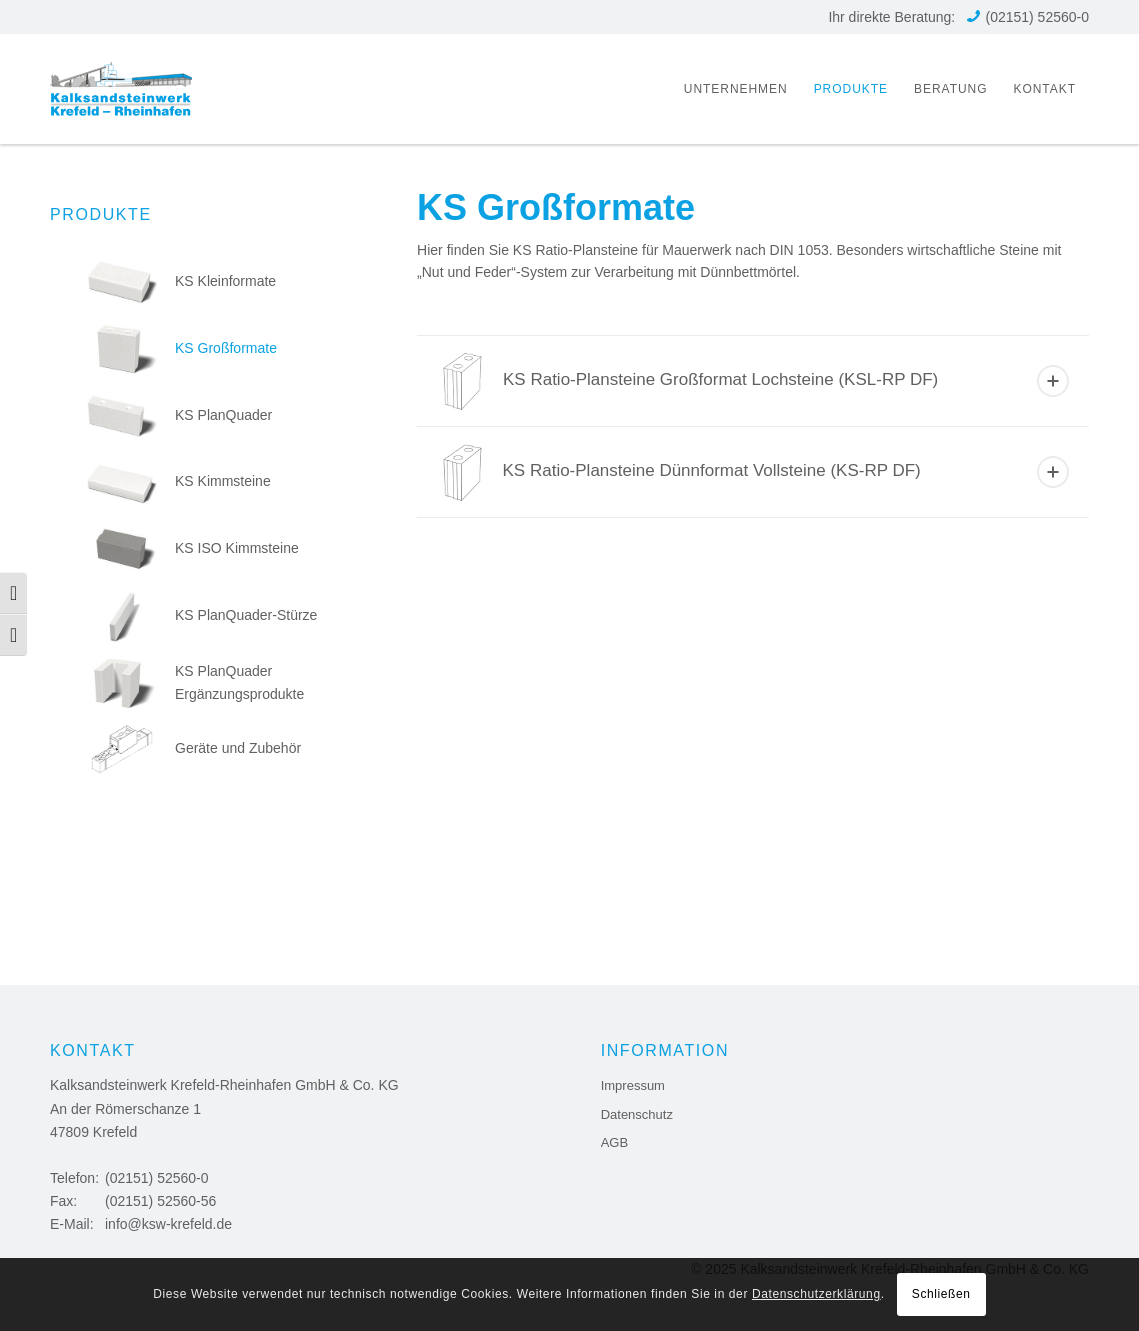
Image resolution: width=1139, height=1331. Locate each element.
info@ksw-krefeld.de (168, 1224)
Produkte (101, 214)
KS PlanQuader (179, 415)
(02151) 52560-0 (1037, 17)
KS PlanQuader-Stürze (202, 615)
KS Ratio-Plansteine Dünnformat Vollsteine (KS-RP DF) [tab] (755, 472)
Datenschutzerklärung (816, 1294)
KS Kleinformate (181, 281)
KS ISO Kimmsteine (193, 548)
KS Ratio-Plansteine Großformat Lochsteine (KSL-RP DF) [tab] (755, 381)
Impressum (633, 1085)
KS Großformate (182, 348)
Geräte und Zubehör (194, 748)
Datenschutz (637, 1114)
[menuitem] (736, 89)
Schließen (941, 1294)
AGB (614, 1142)
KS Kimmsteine (179, 481)
